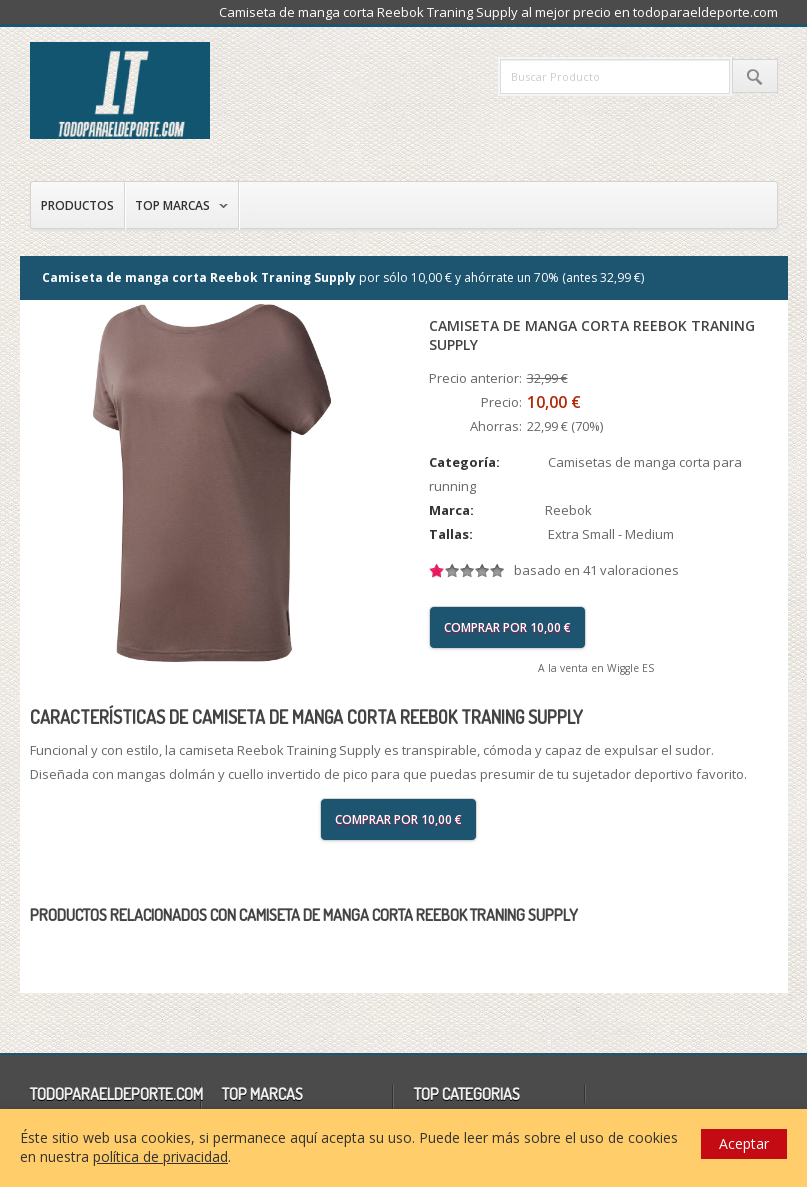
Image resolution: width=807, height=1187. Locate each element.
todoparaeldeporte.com (205, 90)
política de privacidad (160, 1156)
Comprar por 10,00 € (507, 627)
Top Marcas (172, 205)
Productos (77, 205)
